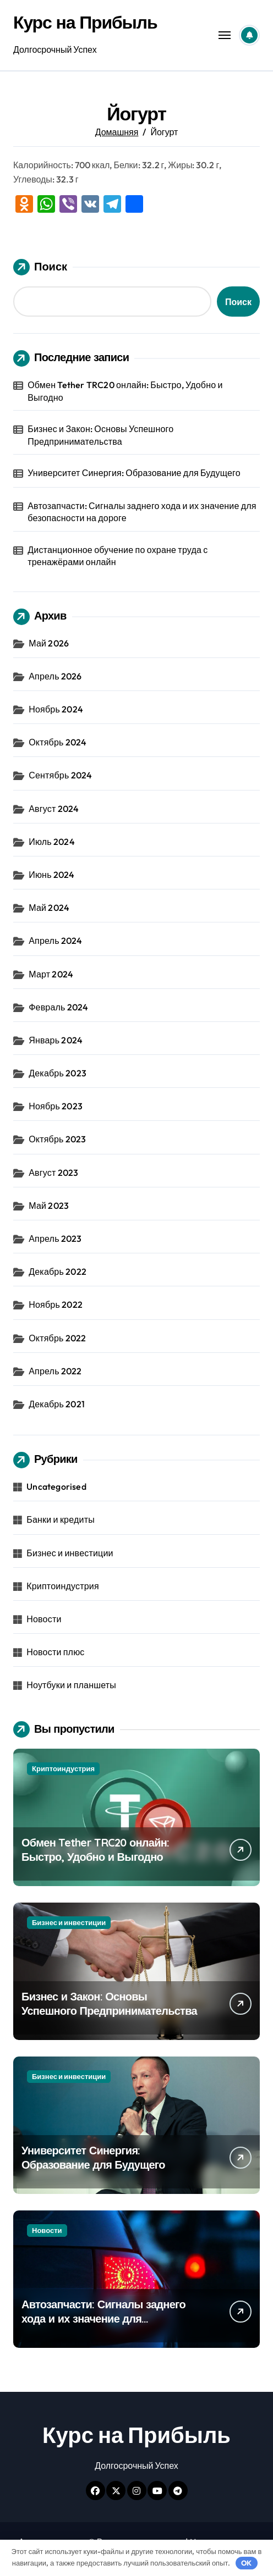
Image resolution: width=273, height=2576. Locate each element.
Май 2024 (49, 907)
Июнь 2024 (51, 874)
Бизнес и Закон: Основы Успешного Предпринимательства (100, 434)
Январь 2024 (56, 1040)
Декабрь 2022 (57, 1271)
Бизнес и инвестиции (69, 1552)
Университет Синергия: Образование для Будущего (134, 472)
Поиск (40, 267)
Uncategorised (56, 1486)
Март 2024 (51, 974)
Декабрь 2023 (57, 1073)
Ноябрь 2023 (56, 1106)
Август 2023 (53, 1172)
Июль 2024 (52, 841)
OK (246, 2562)
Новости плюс (55, 1651)
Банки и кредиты (60, 1519)
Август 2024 (54, 808)
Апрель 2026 (55, 676)
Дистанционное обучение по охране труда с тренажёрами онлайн (118, 555)
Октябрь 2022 (57, 1338)
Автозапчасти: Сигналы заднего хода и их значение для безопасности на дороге (142, 511)
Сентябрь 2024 (60, 775)
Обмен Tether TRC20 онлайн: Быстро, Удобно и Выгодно (125, 390)
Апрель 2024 (55, 940)
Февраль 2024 (58, 1007)
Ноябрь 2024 (56, 709)
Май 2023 (49, 1205)
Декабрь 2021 (57, 1403)
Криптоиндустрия (62, 1585)
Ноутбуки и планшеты (71, 1684)
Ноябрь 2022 (56, 1304)
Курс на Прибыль (85, 22)
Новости (43, 1618)
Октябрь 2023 (57, 1139)
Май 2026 (49, 643)
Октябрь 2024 (57, 742)
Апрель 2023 (55, 1238)
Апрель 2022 (55, 1371)
